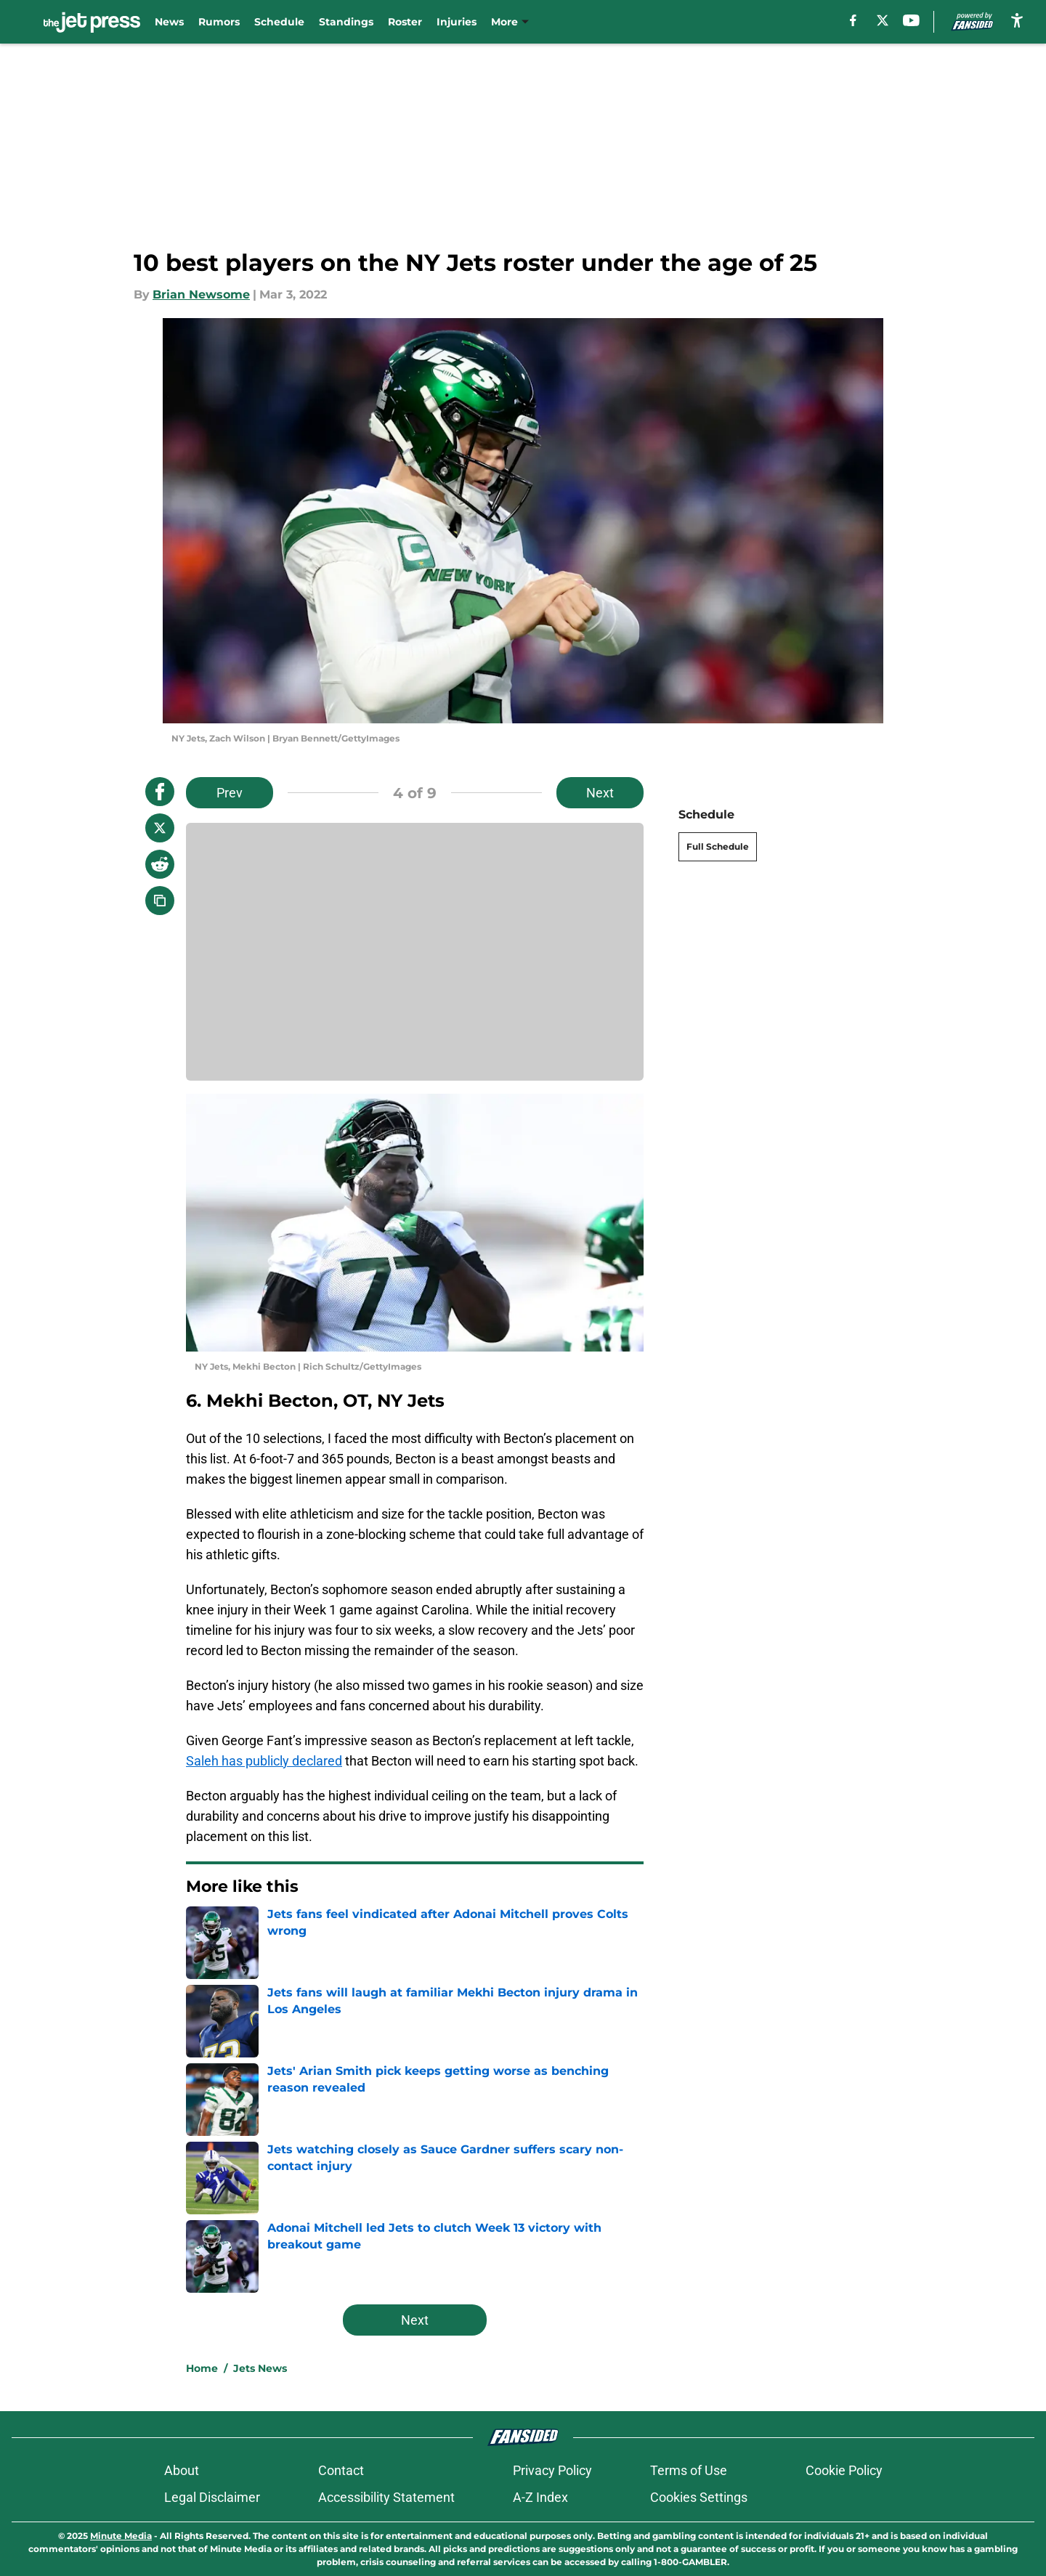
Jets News (260, 2368)
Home (202, 2368)
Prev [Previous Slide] (229, 792)
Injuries (457, 21)
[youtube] (911, 20)
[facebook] (853, 20)
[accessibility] (1017, 20)
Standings (346, 21)
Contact (341, 2470)
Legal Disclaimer (212, 2497)
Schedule (279, 21)
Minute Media (121, 2535)
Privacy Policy (552, 2470)
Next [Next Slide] (600, 792)
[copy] (159, 900)
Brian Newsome (201, 294)
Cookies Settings (698, 2497)
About (181, 2470)
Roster (405, 21)
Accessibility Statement (386, 2497)
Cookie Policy (844, 2470)
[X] (882, 20)
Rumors (219, 21)
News (169, 21)
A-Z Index (540, 2497)
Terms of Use (688, 2470)
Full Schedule (717, 846)
